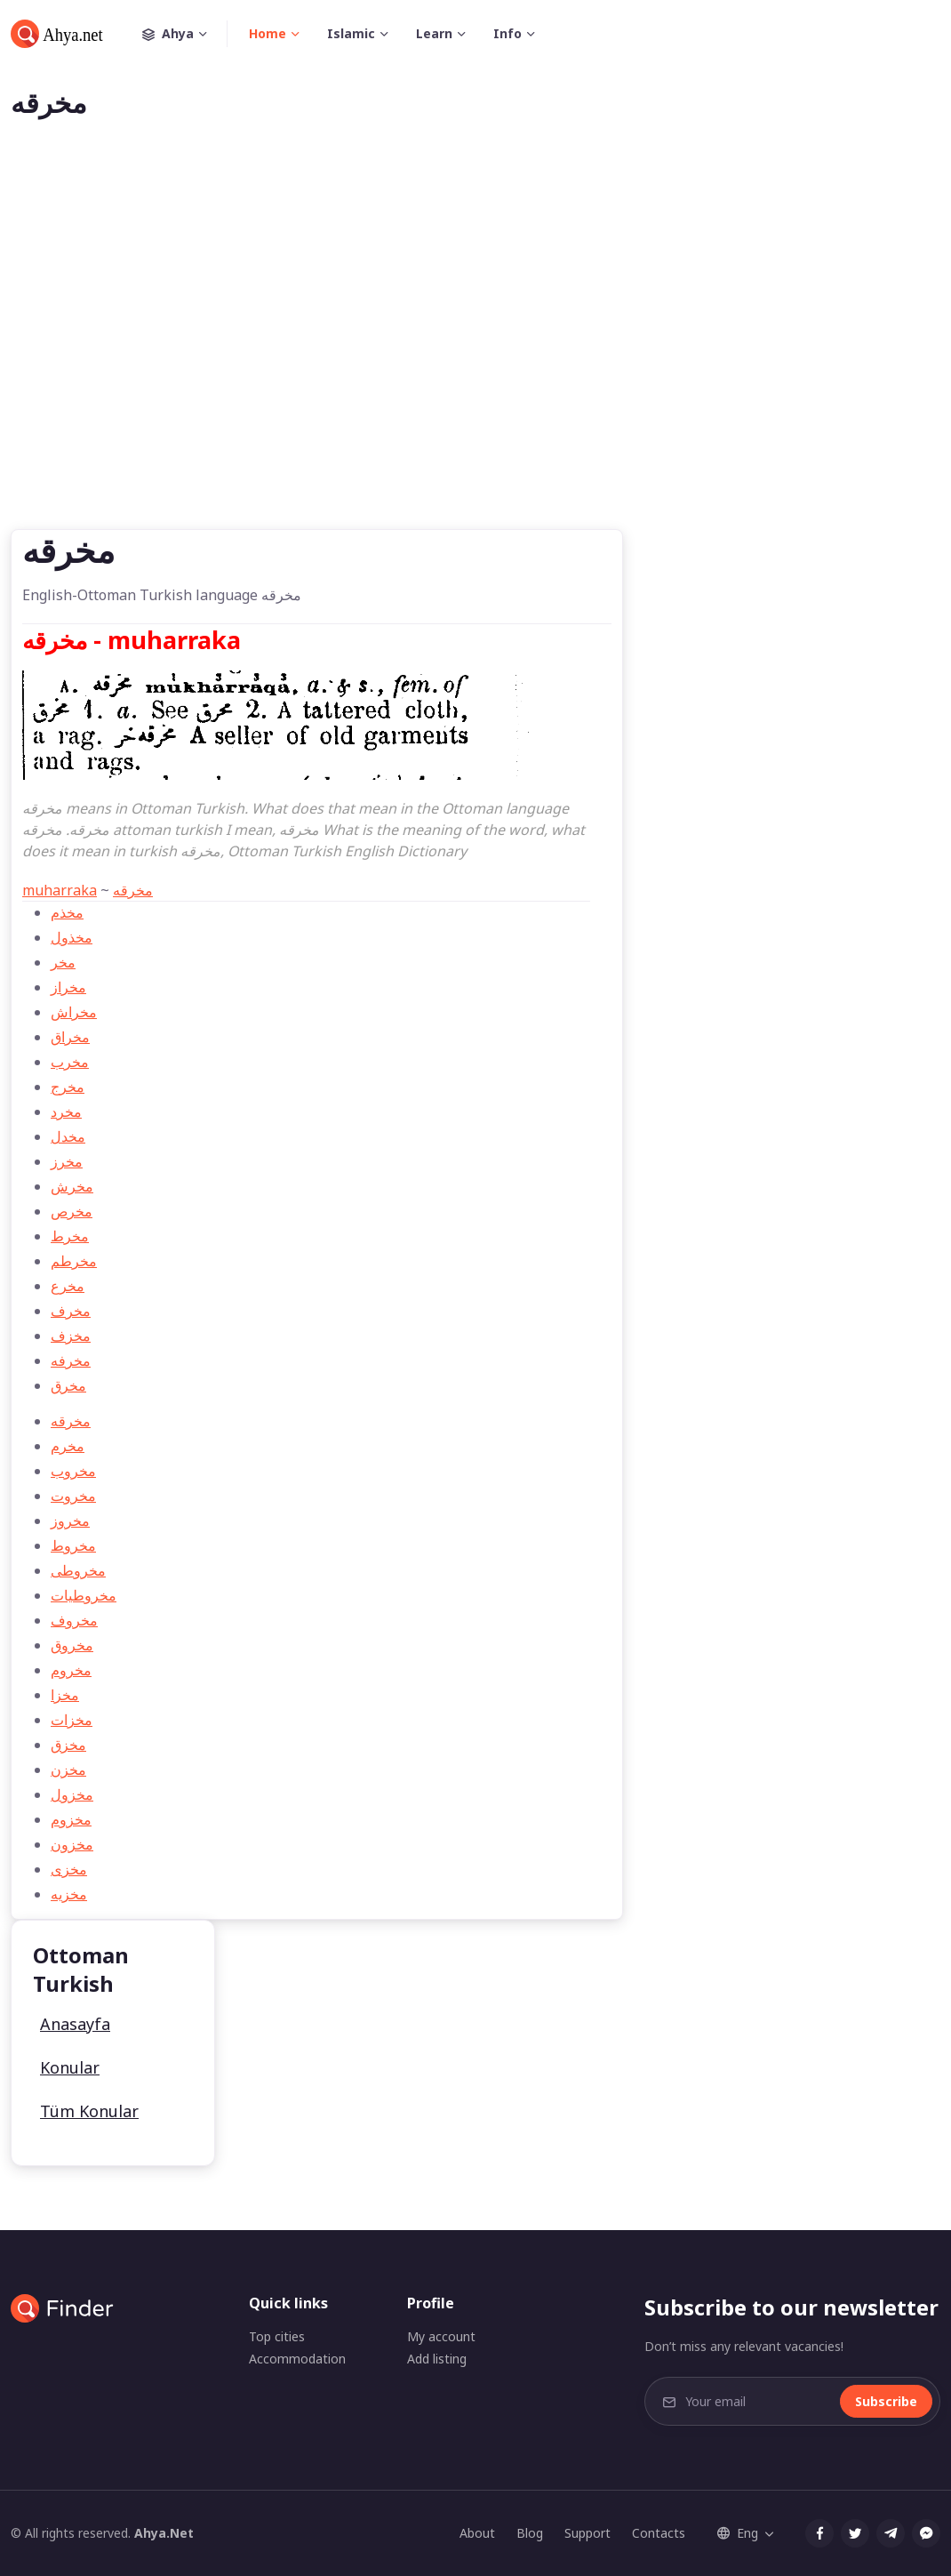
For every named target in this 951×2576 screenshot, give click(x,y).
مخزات (71, 1719)
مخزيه (69, 1894)
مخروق (72, 1645)
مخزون (72, 1844)
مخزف (71, 1335)
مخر (63, 962)
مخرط (70, 1236)
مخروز (70, 1520)
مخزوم (71, 1819)
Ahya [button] (185, 33)
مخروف (74, 1620)
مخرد (66, 1111)
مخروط (73, 1545)
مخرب (70, 1061)
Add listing (437, 2358)
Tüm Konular (89, 2111)
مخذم (67, 912)
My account (441, 2336)
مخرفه (71, 1360)
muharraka (59, 890)
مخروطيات (83, 1595)
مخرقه (133, 890)
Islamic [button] (351, 33)
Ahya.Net (164, 2532)
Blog (529, 2532)
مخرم (67, 1446)
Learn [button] (434, 33)
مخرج (67, 1086)
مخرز (67, 1161)
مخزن (68, 1769)
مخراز (68, 987)
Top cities (277, 2336)
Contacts (658, 2532)
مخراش (74, 1012)
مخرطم (74, 1261)
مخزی (69, 1869)
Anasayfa (75, 2023)
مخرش (72, 1186)
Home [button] (267, 33)
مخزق (68, 1744)
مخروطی (78, 1570)
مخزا (65, 1695)
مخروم (71, 1670)
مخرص (71, 1211)
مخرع (67, 1286)
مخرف (71, 1310)
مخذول (71, 937)
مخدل (68, 1136)
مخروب (73, 1471)
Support (587, 2532)
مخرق (68, 1385)
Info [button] (507, 33)
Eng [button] (737, 2532)
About (477, 2532)
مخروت (73, 1495)
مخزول (72, 1794)
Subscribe (886, 2401)
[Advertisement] (475, 353)
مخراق (70, 1037)
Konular (70, 2067)
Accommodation (297, 2358)
